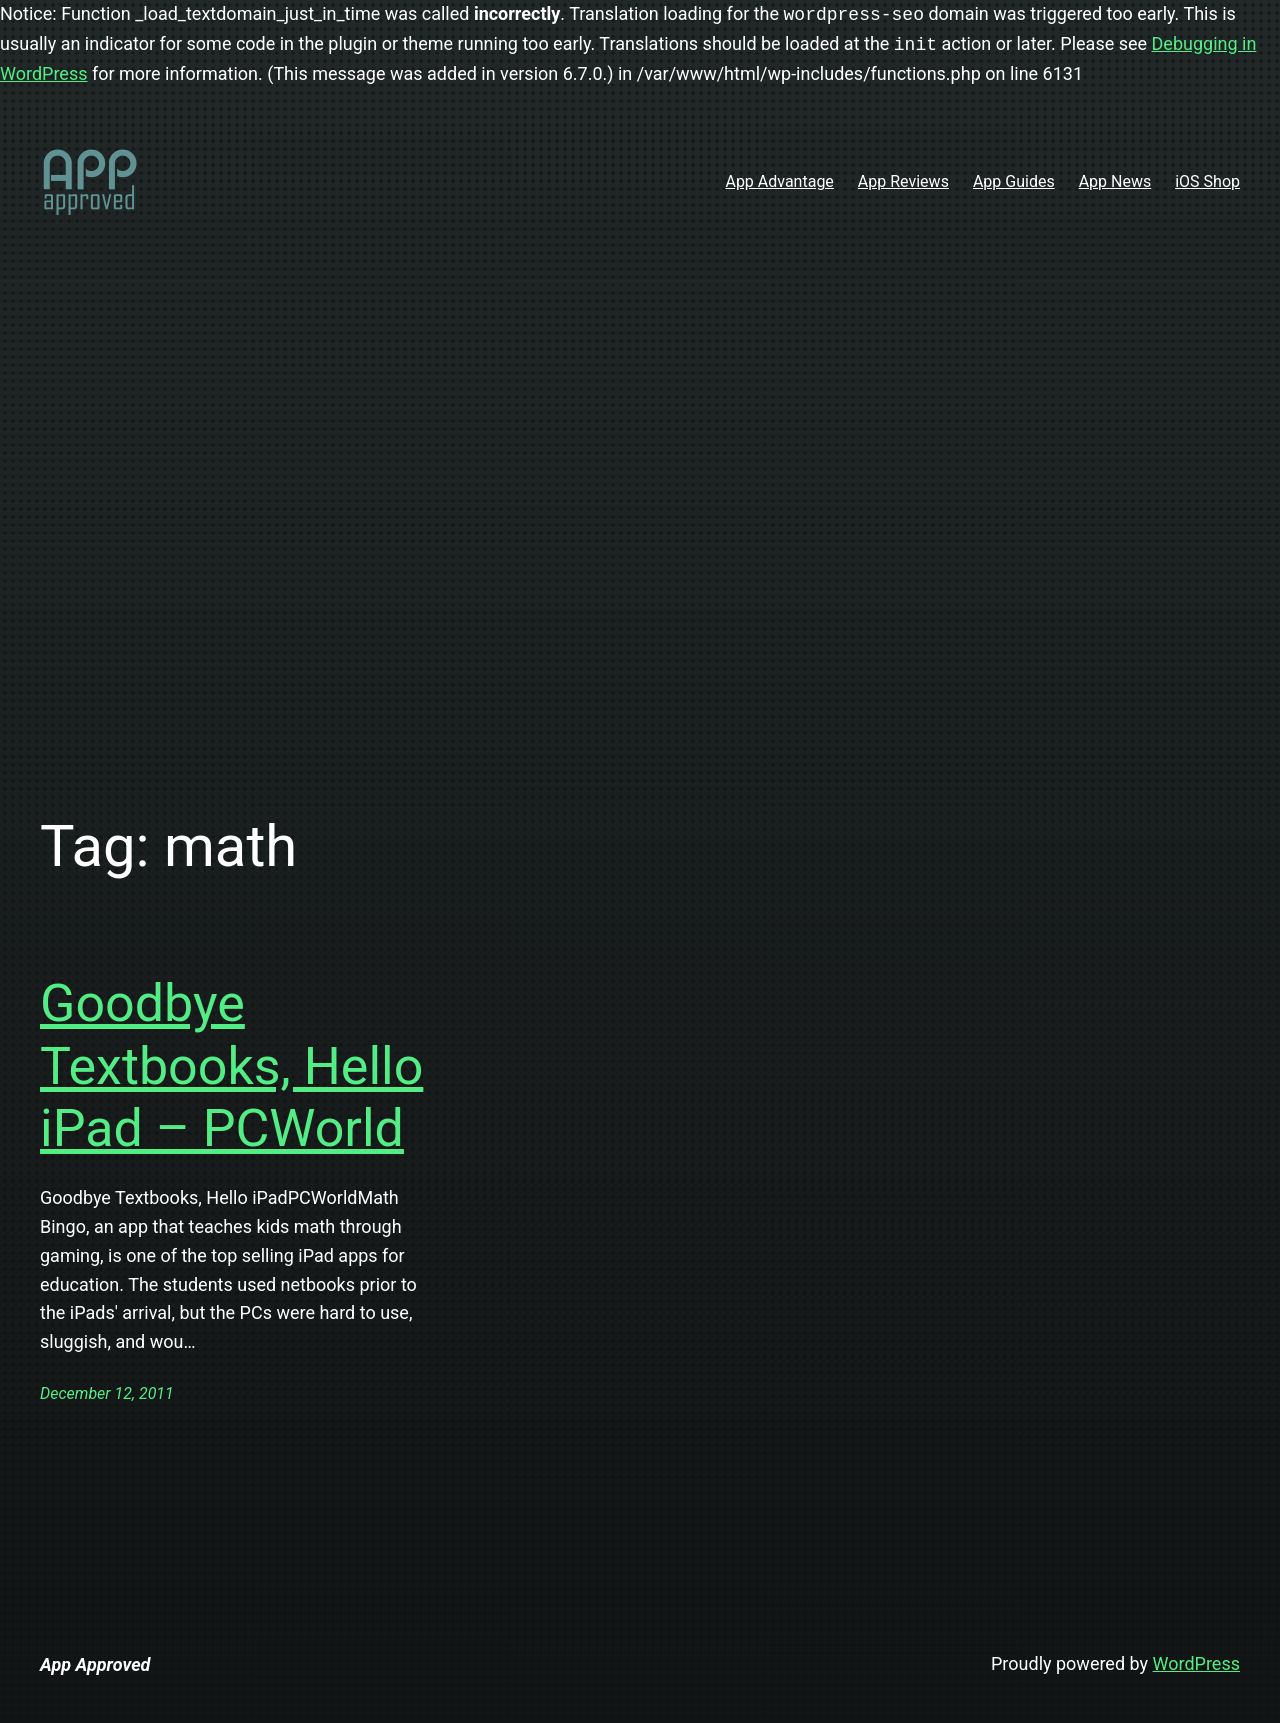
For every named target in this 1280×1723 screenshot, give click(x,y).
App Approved (95, 1664)
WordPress (1196, 1663)
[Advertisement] (640, 544)
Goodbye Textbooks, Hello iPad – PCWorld (231, 1066)
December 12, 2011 (107, 1393)
